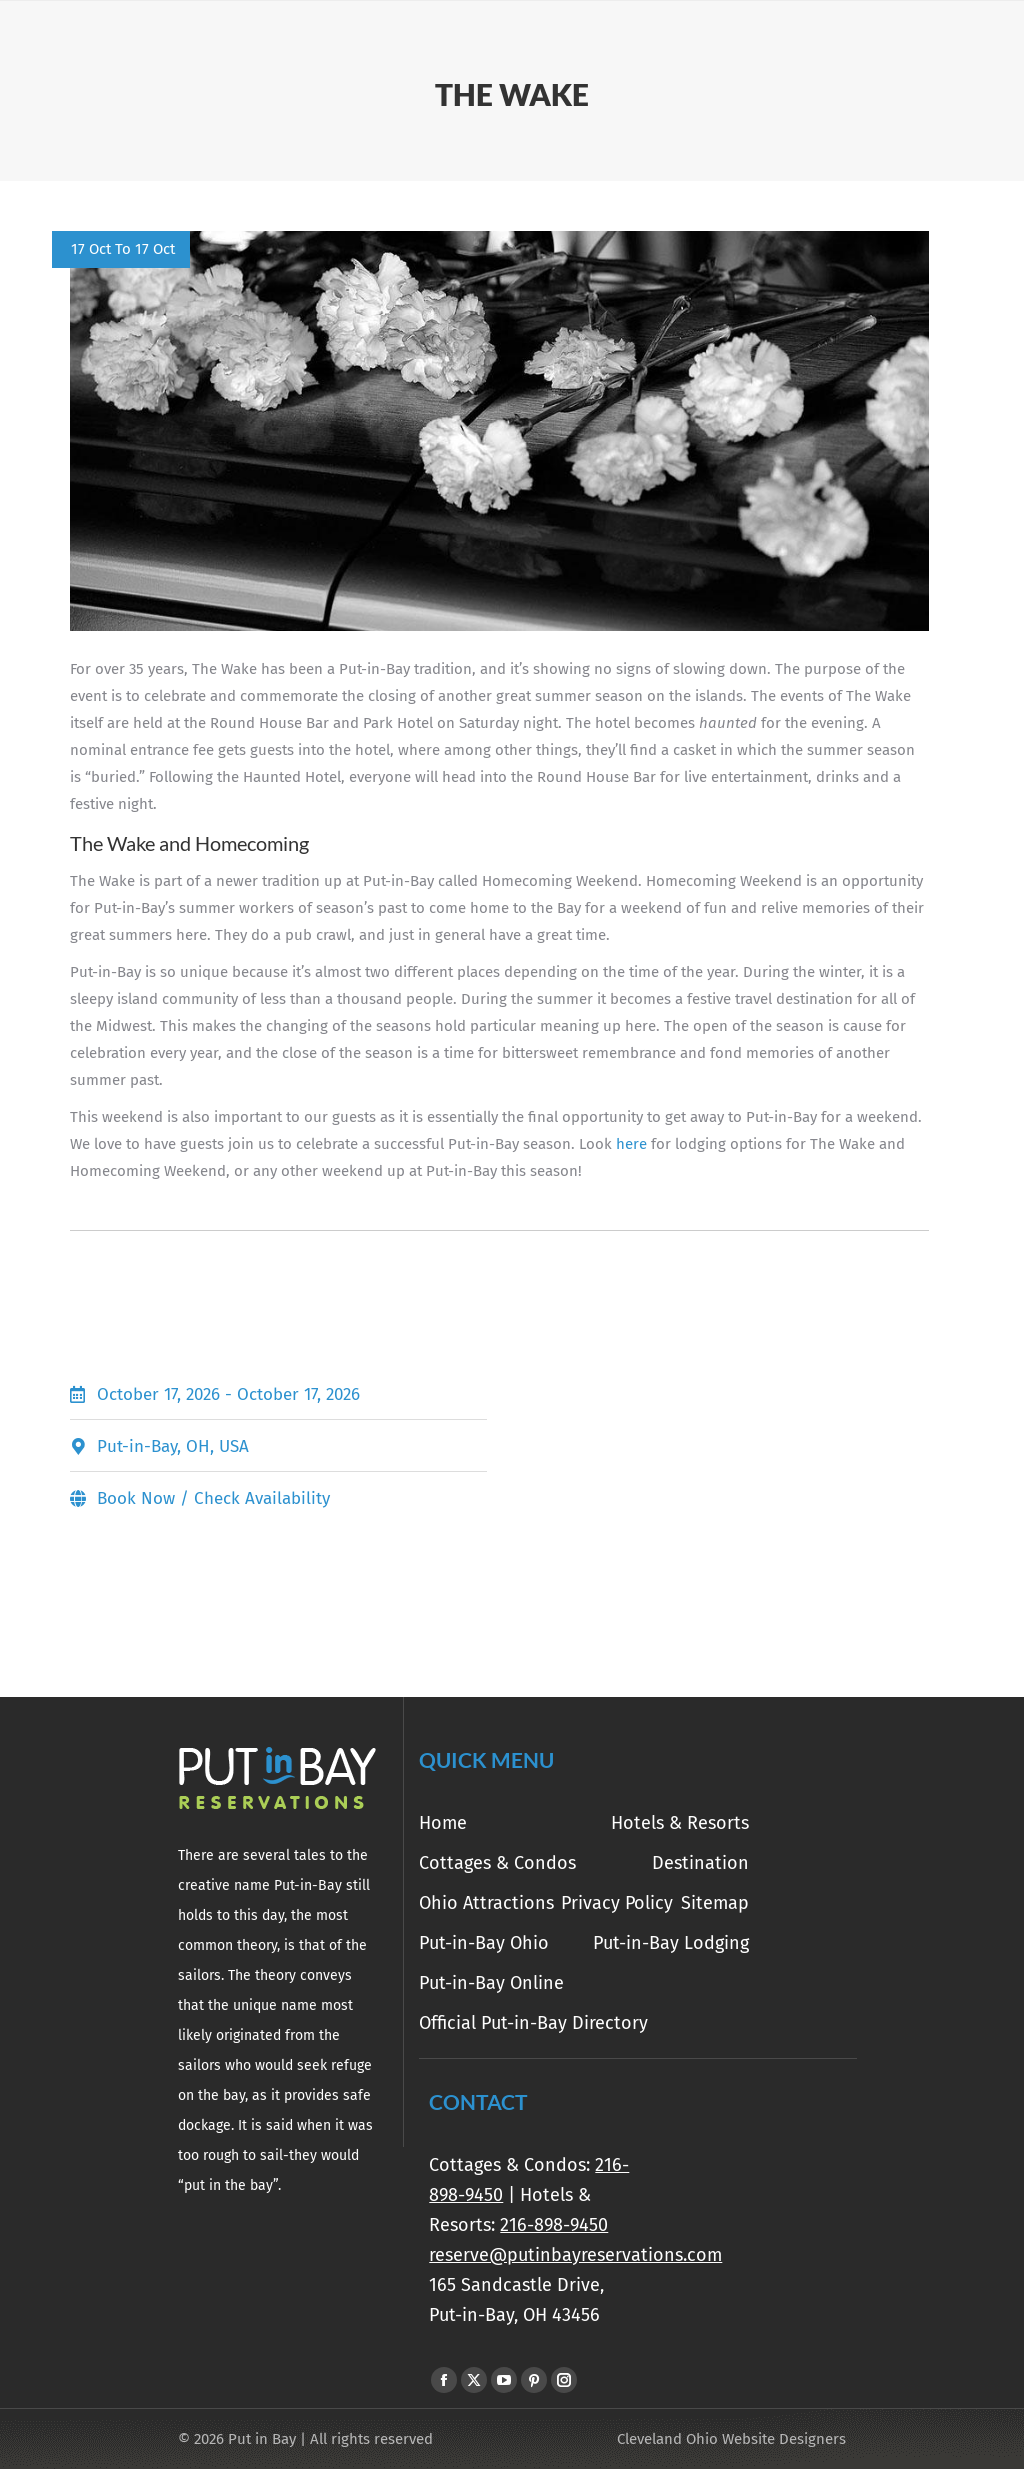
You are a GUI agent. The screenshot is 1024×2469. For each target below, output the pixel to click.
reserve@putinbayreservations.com (575, 2255)
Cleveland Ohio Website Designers (731, 2439)
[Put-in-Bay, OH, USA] (720, 1446)
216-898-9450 (554, 2225)
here (631, 1144)
